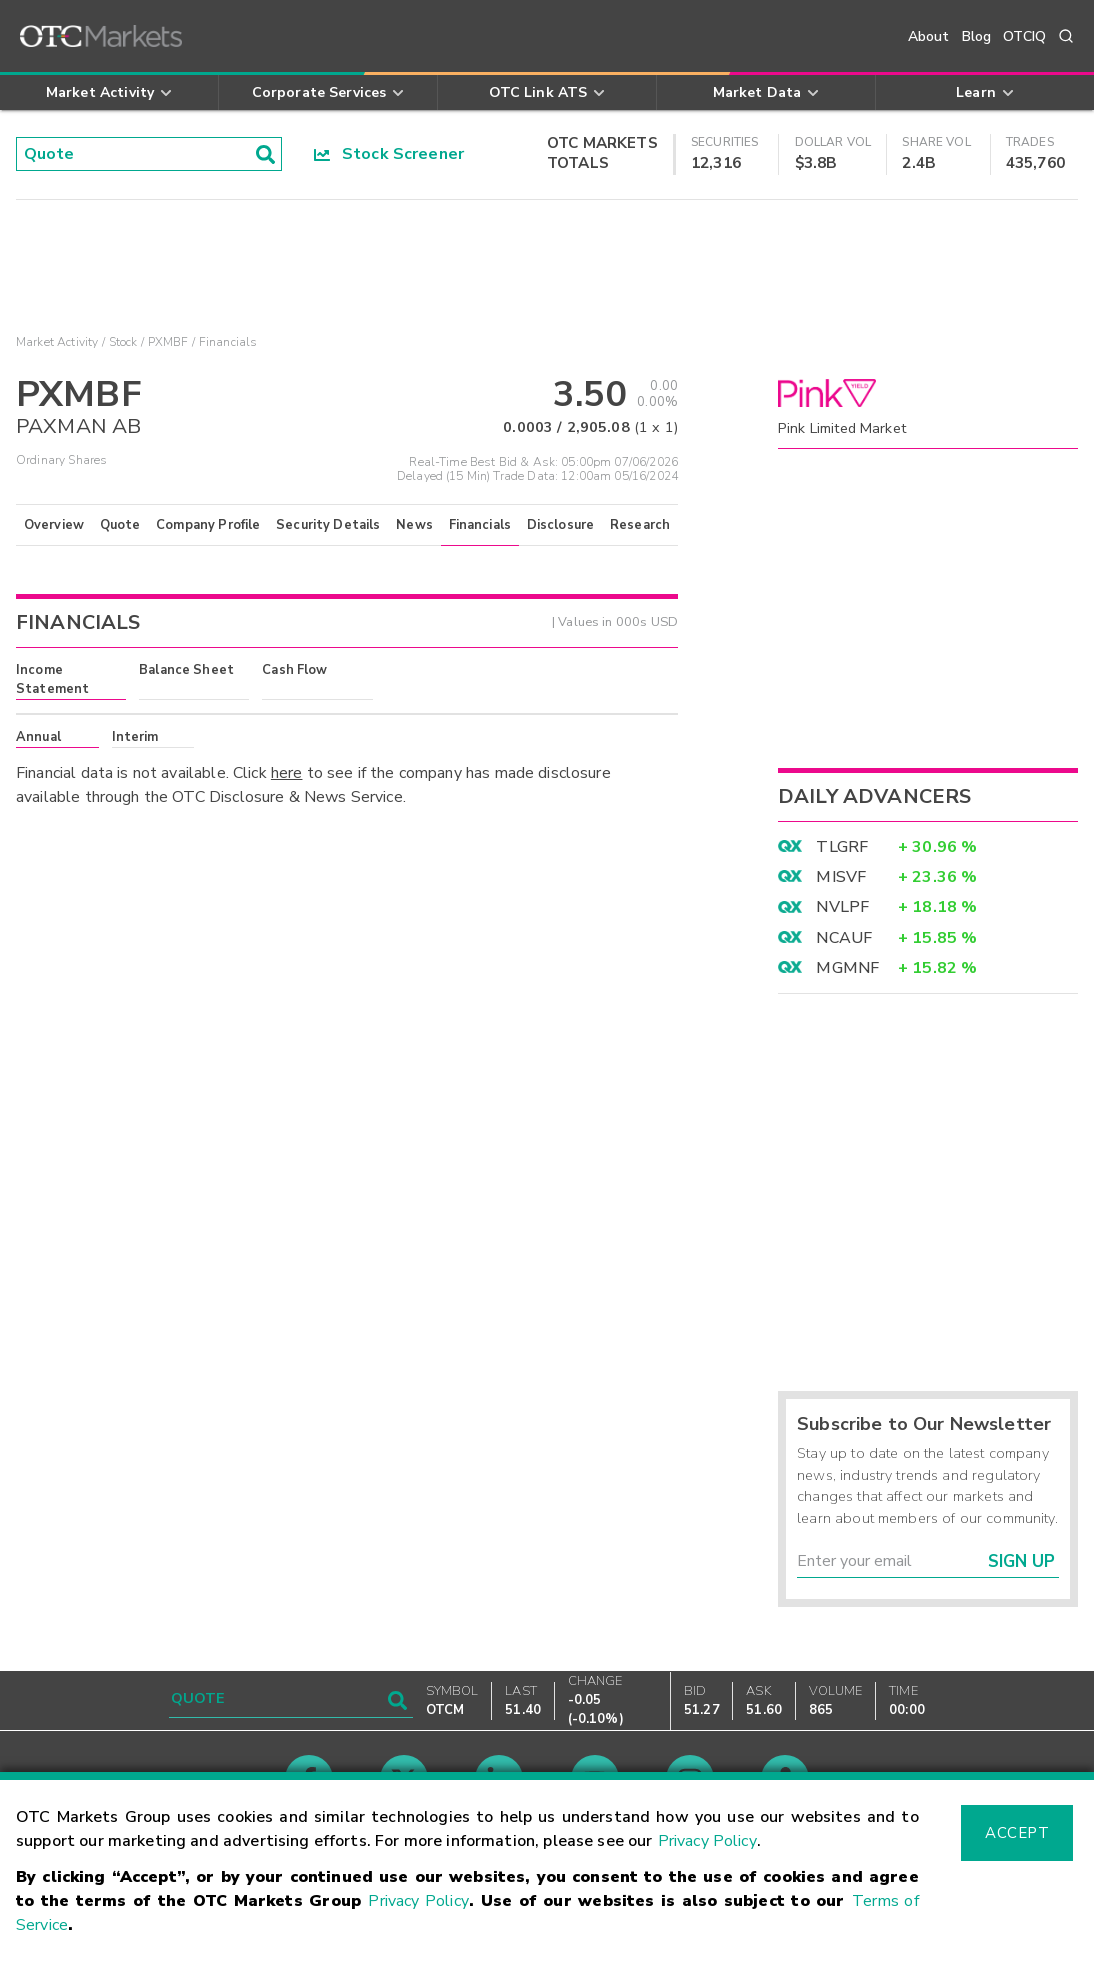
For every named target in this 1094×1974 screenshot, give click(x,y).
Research (640, 525)
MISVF (841, 877)
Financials (480, 525)
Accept (1017, 1833)
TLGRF (842, 847)
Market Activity (57, 342)
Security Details (328, 525)
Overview (54, 525)
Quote (120, 525)
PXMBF (168, 342)
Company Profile (208, 525)
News (414, 525)
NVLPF (842, 907)
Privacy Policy (707, 1841)
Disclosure (561, 525)
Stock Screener (389, 154)
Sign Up (1021, 1561)
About (929, 36)
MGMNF (847, 968)
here (287, 773)
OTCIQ (1024, 36)
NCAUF (844, 938)
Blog (977, 36)
